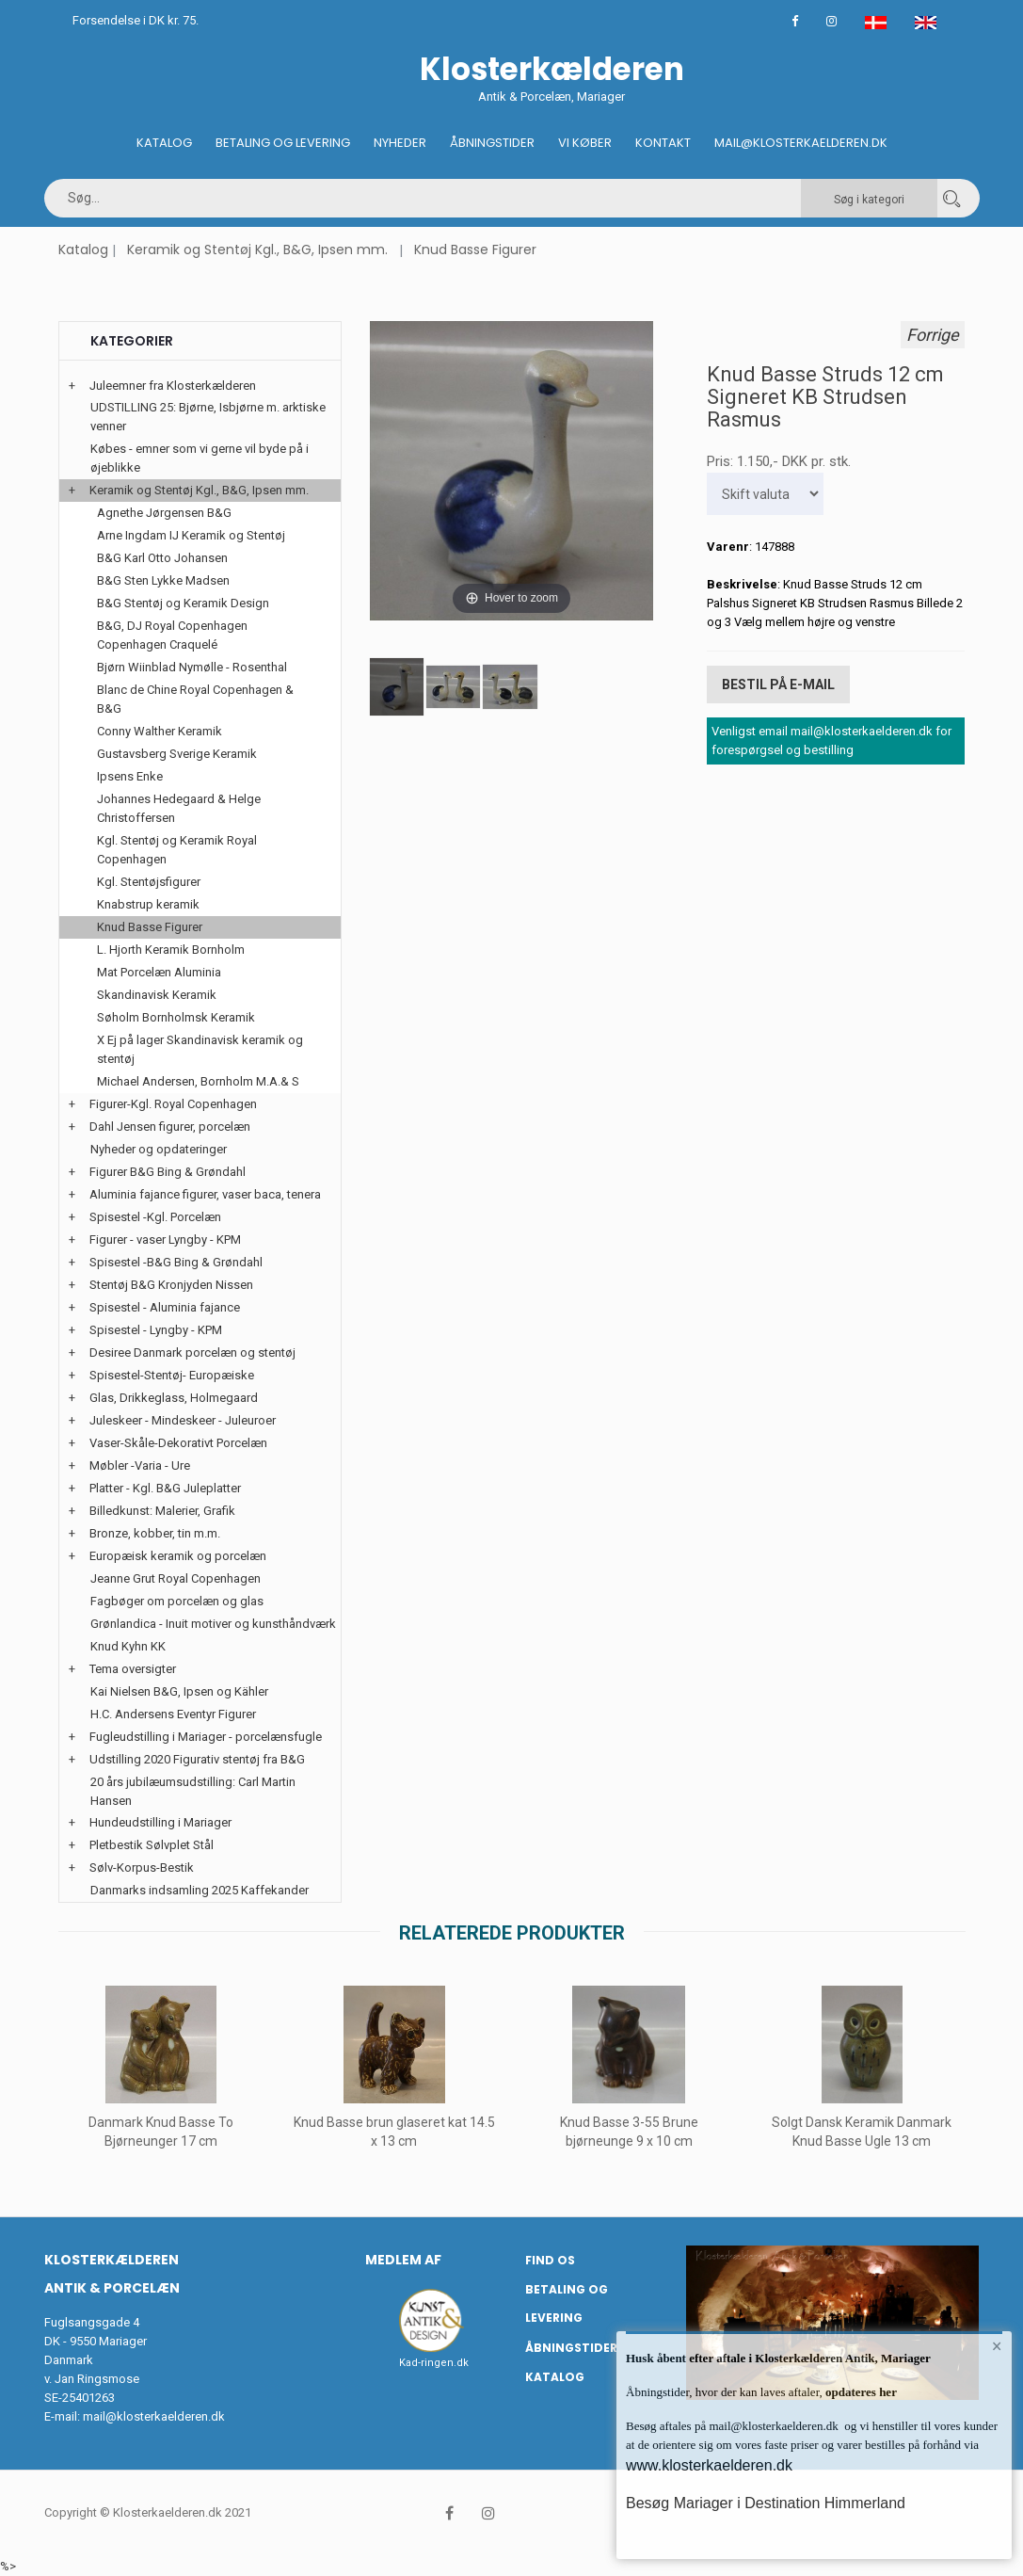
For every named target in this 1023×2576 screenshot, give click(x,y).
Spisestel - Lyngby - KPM (155, 1330)
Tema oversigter (132, 1669)
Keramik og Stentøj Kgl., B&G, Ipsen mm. (257, 249)
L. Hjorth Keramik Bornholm (171, 949)
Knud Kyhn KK (128, 1646)
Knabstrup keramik (148, 904)
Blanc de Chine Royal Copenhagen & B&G (195, 699)
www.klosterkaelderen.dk (709, 2465)
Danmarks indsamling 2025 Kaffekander (199, 1890)
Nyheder (400, 143)
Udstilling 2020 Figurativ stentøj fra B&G (197, 1759)
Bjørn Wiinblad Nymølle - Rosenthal (192, 667)
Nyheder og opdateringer (158, 1149)
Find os (550, 2260)
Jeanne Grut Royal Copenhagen (175, 1578)
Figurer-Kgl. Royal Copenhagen (173, 1104)
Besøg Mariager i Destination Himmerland (765, 2503)
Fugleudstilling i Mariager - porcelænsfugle (205, 1737)
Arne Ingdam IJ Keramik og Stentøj (191, 535)
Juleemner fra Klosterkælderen (172, 385)
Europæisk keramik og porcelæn (177, 1556)
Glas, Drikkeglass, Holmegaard (173, 1398)
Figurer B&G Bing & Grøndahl (167, 1172)
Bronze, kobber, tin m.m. (154, 1533)
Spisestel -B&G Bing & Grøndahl (176, 1262)
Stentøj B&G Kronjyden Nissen (171, 1285)
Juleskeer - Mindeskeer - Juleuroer (182, 1420)
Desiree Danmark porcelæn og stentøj (192, 1352)
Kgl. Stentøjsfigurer (148, 882)
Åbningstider (492, 143)
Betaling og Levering (283, 143)
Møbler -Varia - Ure (139, 1465)
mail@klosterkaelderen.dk (154, 2416)
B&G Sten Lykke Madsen (163, 580)
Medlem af (403, 2259)
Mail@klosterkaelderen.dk (800, 143)
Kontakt (663, 143)
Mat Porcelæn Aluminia (159, 972)
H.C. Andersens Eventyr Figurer (173, 1714)
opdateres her (860, 2392)
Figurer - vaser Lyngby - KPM (165, 1239)
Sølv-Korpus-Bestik (141, 1867)
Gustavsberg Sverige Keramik (177, 754)
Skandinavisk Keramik (156, 995)
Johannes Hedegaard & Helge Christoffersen (179, 808)
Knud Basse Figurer (475, 249)
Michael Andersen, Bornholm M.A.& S (198, 1081)
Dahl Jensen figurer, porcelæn (169, 1126)
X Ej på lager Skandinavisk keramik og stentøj (200, 1049)
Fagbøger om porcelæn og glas (177, 1601)
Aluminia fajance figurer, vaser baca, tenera (205, 1194)
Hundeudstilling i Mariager (160, 1822)
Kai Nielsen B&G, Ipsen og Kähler (179, 1691)
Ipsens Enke (130, 776)
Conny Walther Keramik (159, 731)
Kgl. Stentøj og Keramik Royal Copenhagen (177, 849)
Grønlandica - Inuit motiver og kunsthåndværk (213, 1624)
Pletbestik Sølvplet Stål (151, 1845)
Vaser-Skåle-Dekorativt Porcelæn (178, 1443)
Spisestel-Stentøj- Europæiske (171, 1375)
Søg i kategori (869, 199)
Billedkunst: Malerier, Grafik (162, 1511)
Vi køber (585, 143)
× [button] (997, 2346)
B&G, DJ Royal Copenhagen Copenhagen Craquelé (172, 635)
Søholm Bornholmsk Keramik (176, 1017)
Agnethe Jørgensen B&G (164, 513)
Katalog (164, 143)
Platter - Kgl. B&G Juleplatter (165, 1488)
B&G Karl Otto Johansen (162, 558)
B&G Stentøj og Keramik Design (183, 603)
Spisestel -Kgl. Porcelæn (155, 1217)
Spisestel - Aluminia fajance (164, 1307)
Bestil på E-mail (778, 684)
